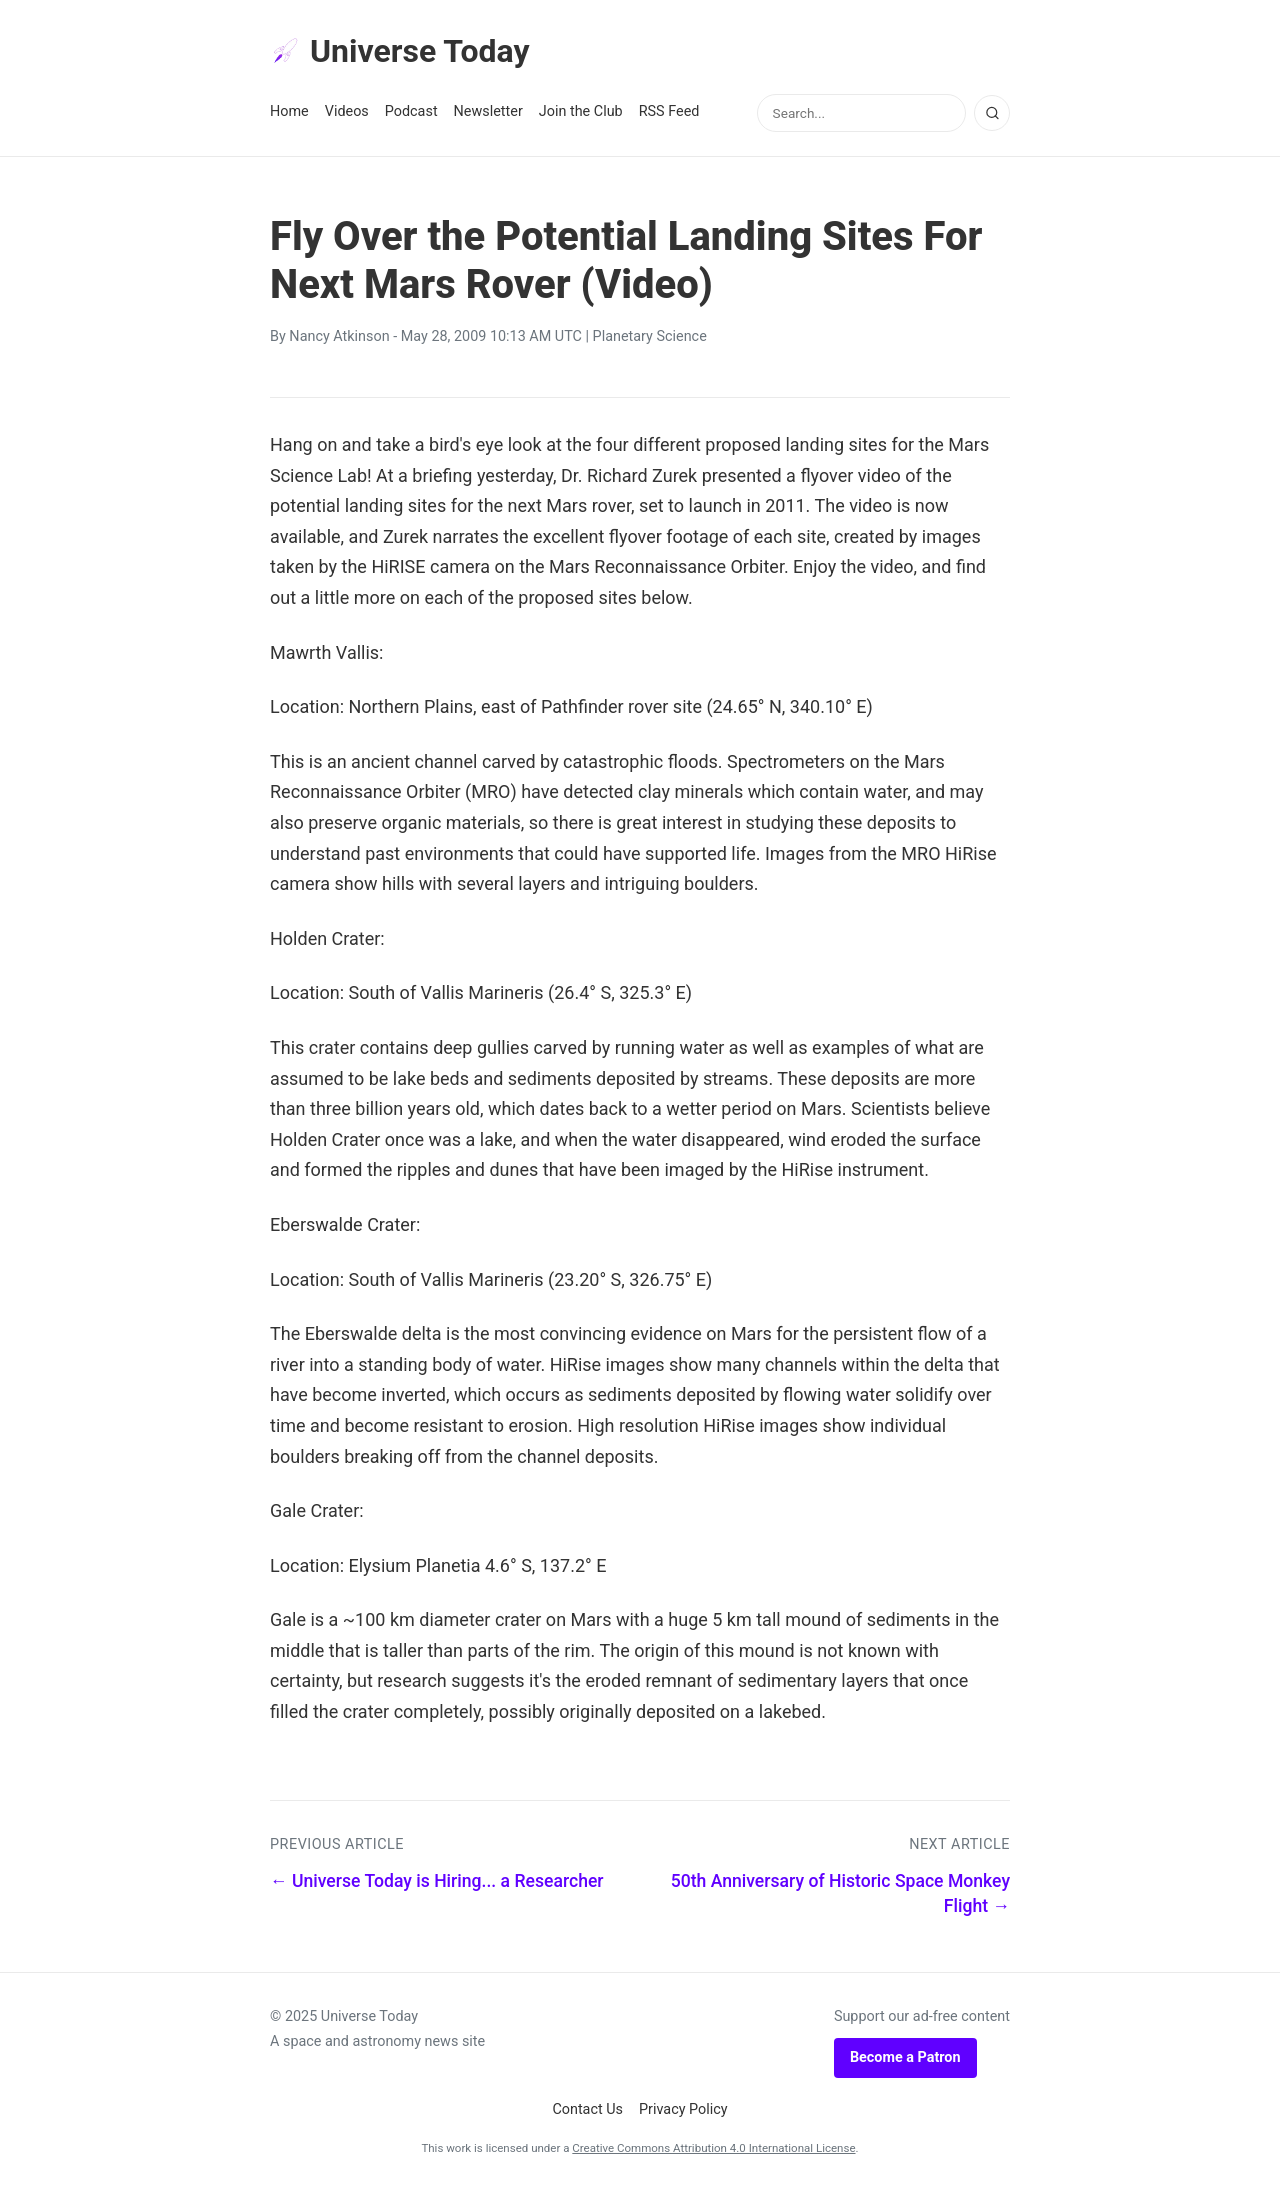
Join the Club (581, 111)
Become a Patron (905, 2057)
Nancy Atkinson (339, 336)
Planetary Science (650, 336)
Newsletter (488, 111)
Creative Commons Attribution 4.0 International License (713, 2148)
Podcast (411, 111)
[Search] (992, 113)
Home (289, 111)
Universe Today (400, 51)
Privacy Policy (683, 2109)
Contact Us (587, 2109)
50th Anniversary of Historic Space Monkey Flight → (840, 1893)
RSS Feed (669, 111)
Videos (347, 111)
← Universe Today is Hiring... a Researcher (437, 1881)
